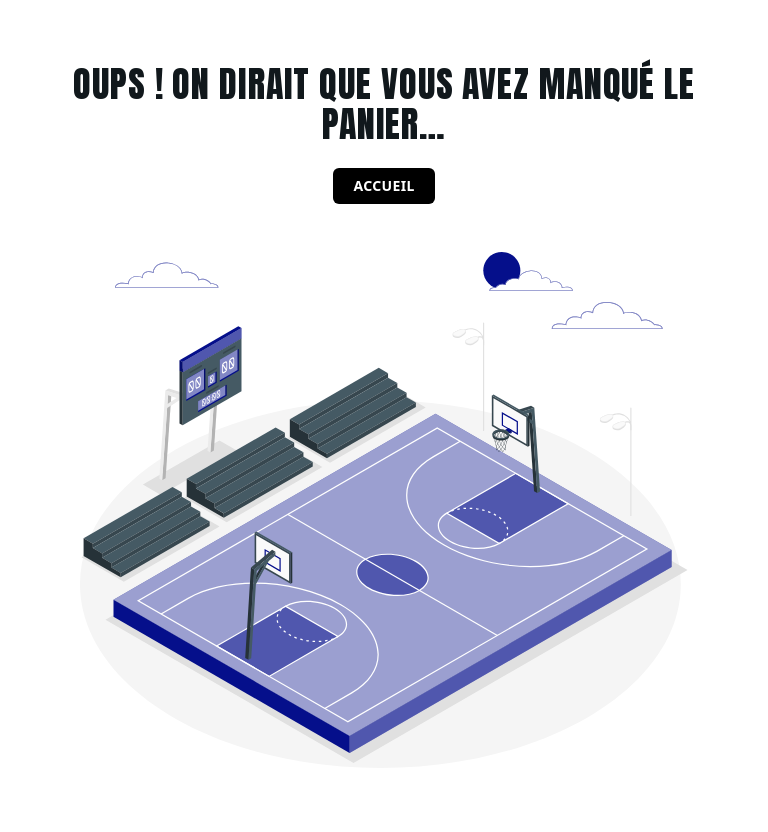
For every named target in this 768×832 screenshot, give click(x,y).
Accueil (383, 185)
